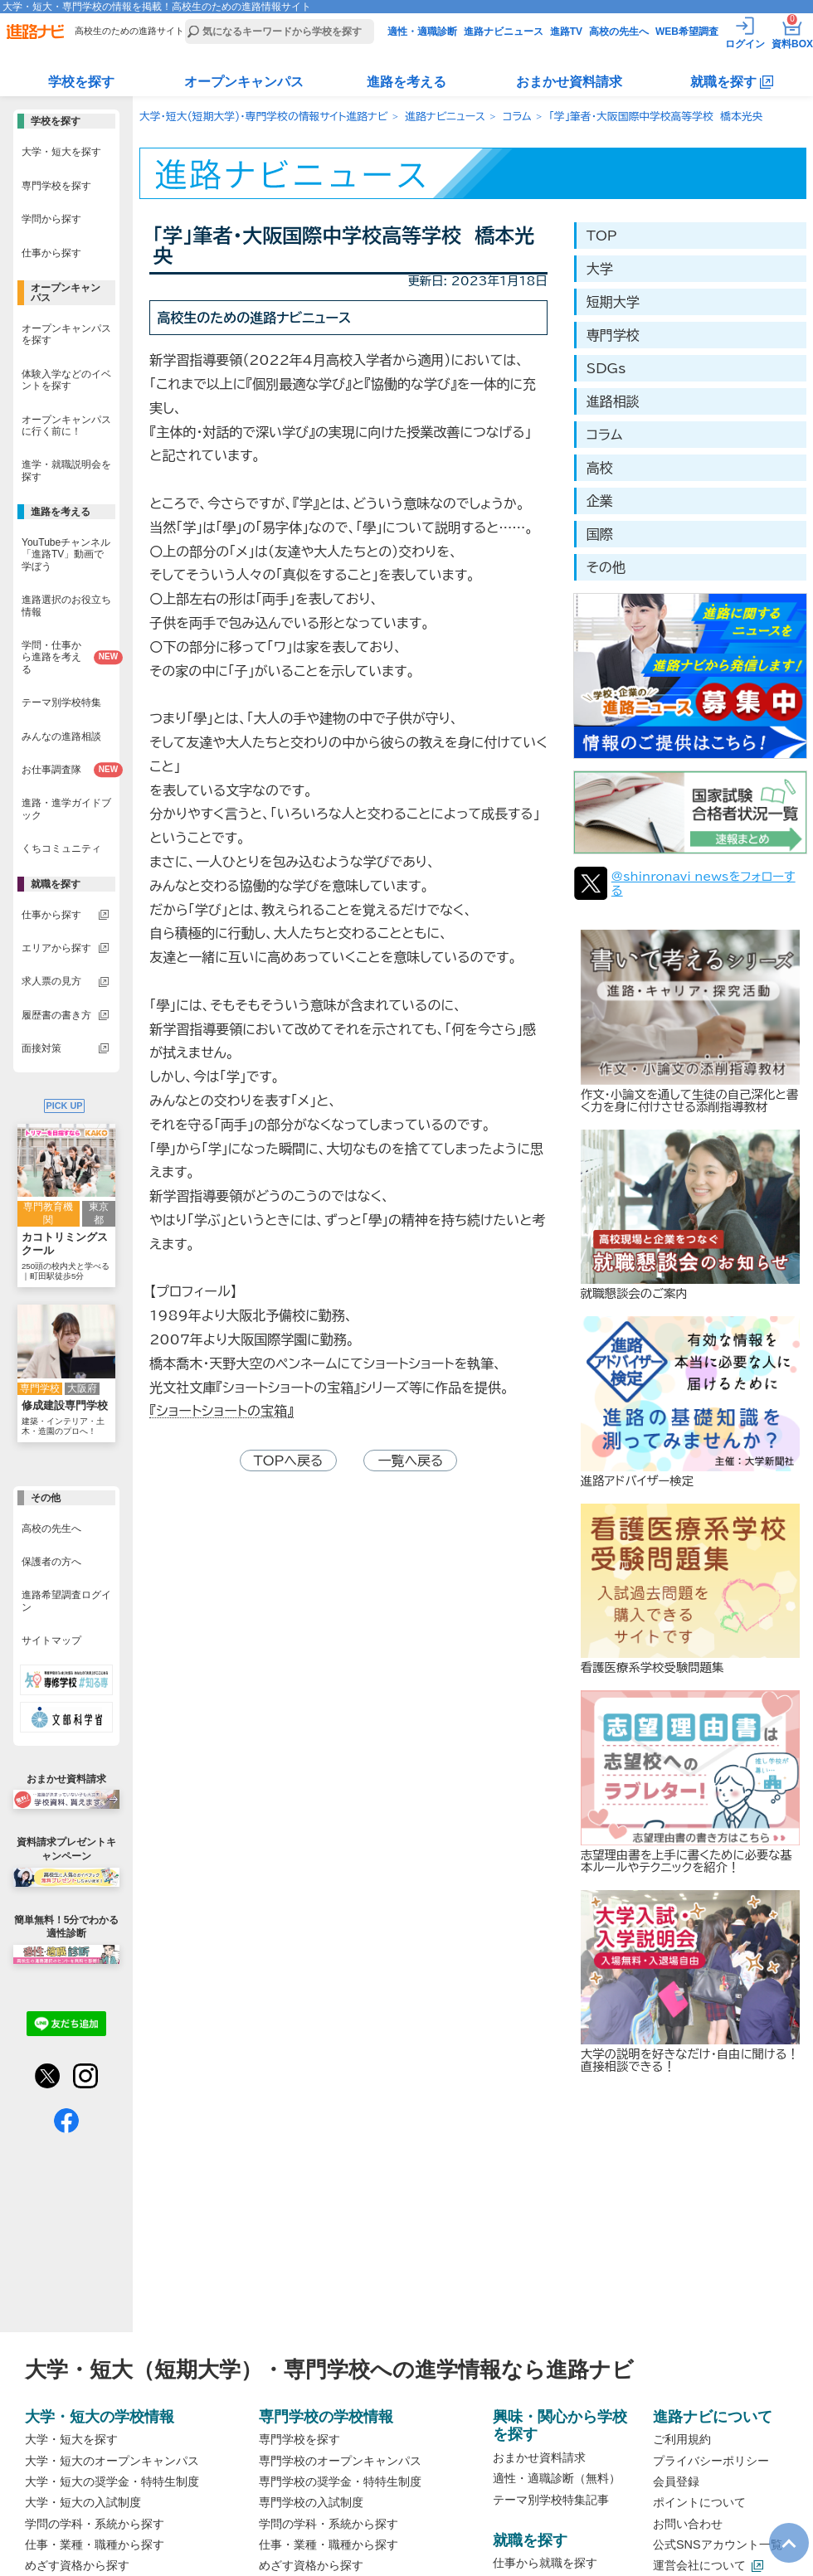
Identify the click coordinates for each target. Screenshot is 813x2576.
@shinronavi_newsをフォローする (703, 883)
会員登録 (676, 2481)
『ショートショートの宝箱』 (221, 1410)
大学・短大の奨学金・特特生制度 (112, 2481)
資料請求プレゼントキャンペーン (66, 1861)
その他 (606, 567)
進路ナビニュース (503, 31)
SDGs (606, 368)
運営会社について (699, 2565)
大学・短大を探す (71, 2439)
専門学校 (613, 335)
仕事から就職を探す (545, 2562)
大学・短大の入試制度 (83, 2502)
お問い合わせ (688, 2523)
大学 (600, 268)
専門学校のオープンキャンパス (340, 2460)
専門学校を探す (299, 2439)
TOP (602, 235)
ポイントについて (699, 2502)
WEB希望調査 (686, 31)
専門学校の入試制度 (311, 2502)
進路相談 (613, 401)
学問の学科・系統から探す (94, 2523)
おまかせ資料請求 (569, 82)
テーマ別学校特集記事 (551, 2499)
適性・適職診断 (422, 31)
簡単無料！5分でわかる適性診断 (66, 1939)
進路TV (566, 31)
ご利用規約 (682, 2439)
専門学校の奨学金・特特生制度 (340, 2481)
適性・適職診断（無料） (557, 2478)
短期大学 (613, 302)
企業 (600, 501)
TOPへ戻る (289, 1460)
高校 (600, 467)
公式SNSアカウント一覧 (717, 2544)
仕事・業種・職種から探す (94, 2544)
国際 (600, 534)
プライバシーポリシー (711, 2460)
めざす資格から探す (77, 2565)
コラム (517, 116)
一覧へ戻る (410, 1460)
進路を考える (406, 82)
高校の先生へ (619, 31)
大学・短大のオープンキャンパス (112, 2460)
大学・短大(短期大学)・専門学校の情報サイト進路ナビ (263, 116)
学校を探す (81, 82)
